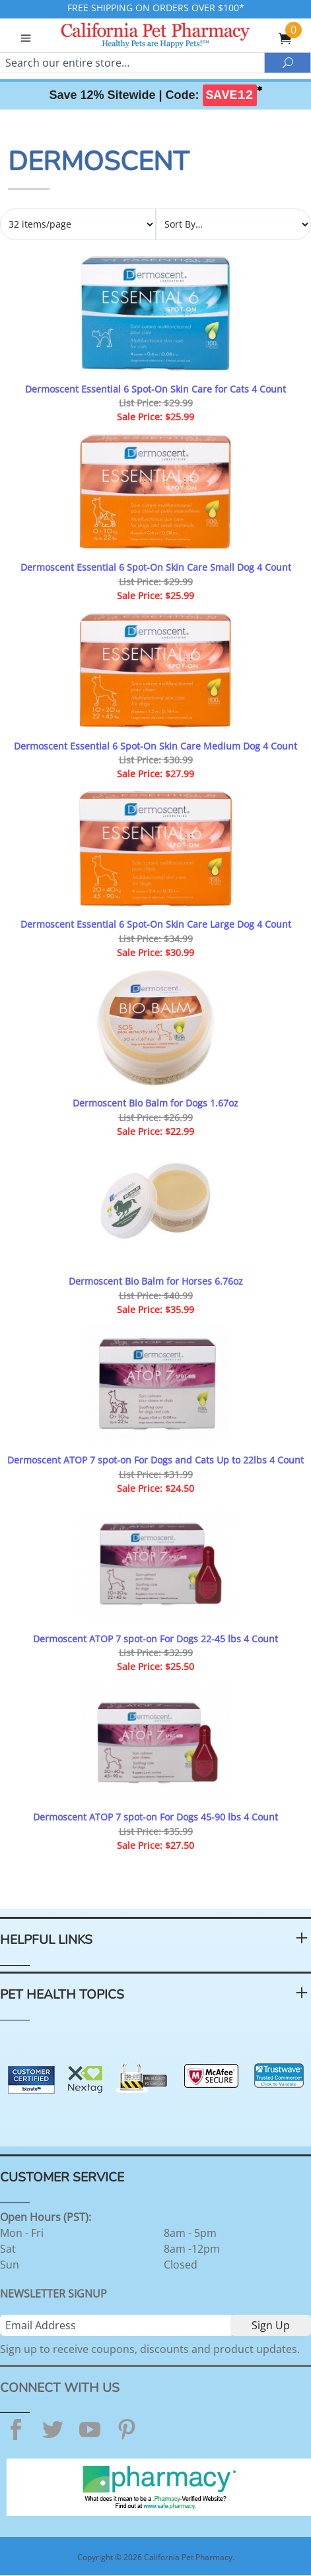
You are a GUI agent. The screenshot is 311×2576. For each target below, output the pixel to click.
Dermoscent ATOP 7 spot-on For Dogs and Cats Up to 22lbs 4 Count (155, 1460)
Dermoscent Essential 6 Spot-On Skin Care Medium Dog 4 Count (155, 746)
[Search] (132, 62)
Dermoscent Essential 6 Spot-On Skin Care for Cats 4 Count (155, 389)
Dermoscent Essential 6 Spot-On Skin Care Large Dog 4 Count (155, 924)
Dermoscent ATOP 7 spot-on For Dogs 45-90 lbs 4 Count (155, 1817)
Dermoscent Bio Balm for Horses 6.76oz (156, 1281)
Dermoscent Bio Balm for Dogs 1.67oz (155, 1103)
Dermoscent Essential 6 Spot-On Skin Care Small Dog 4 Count (155, 567)
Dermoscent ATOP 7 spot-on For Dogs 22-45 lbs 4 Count (155, 1638)
